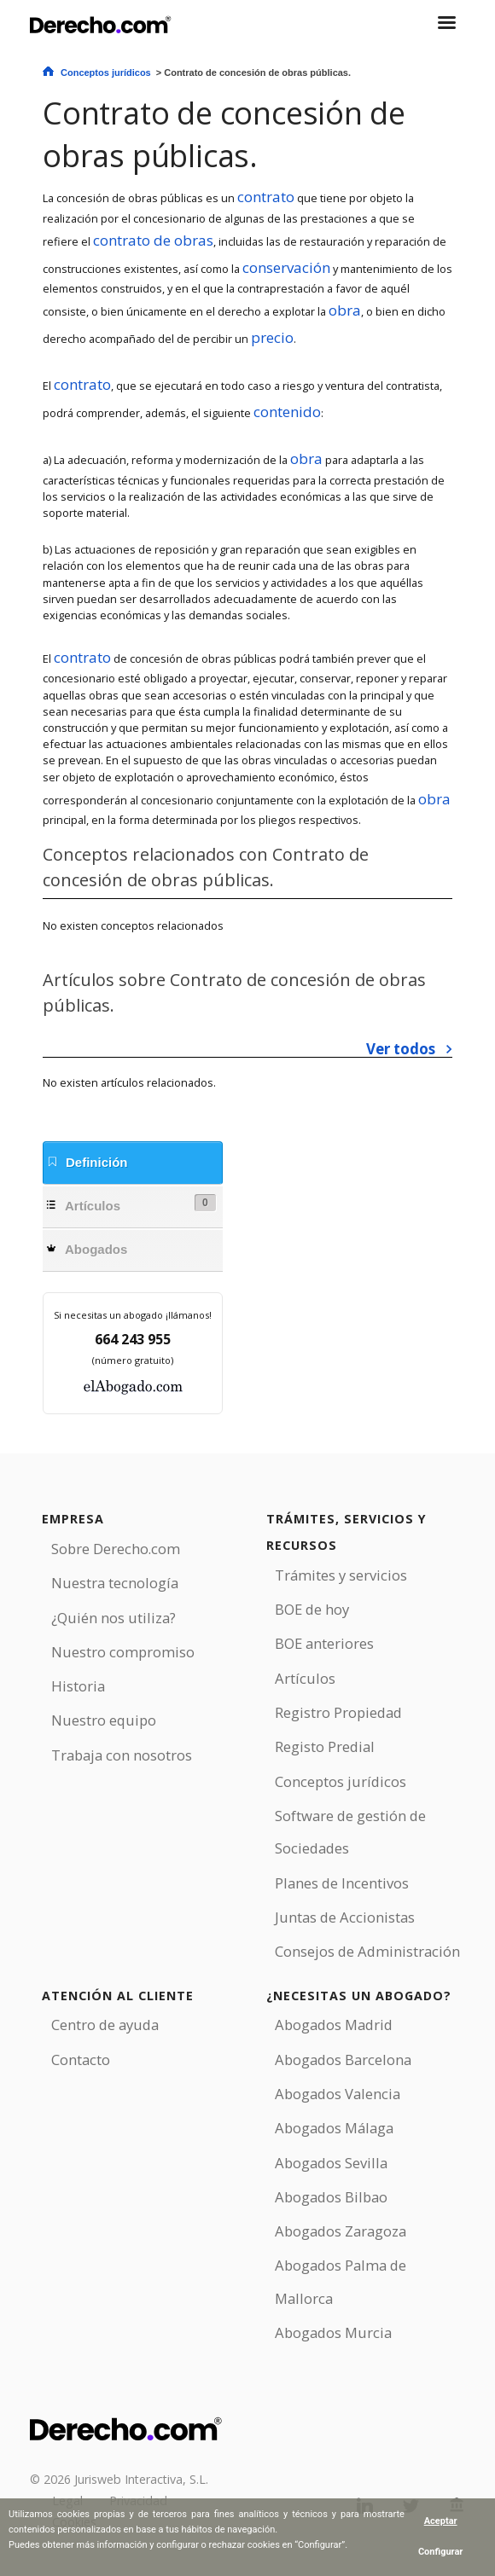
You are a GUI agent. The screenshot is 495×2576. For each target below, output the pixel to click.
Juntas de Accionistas (345, 1917)
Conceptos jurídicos (106, 72)
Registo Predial (325, 1746)
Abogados (86, 1249)
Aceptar (440, 2521)
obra (345, 310)
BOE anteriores (324, 1643)
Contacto (80, 2059)
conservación (286, 267)
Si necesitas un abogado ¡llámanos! (133, 1314)
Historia (78, 1686)
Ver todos (400, 1049)
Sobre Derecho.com (115, 1548)
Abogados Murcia (333, 2332)
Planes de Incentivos (342, 1883)
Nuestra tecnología (114, 1583)
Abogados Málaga (334, 2128)
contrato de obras (153, 240)
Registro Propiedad (338, 1712)
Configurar (440, 2551)
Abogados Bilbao (331, 2197)
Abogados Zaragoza (340, 2231)
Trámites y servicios (341, 1575)
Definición (87, 1162)
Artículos (131, 1203)
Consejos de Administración (367, 1951)
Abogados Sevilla (331, 2163)
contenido (287, 411)
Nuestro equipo (103, 1720)
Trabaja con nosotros (121, 1755)
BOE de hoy (312, 1609)
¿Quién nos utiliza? (113, 1617)
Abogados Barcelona (343, 2059)
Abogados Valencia (337, 2093)
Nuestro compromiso (123, 1652)
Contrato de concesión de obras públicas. (224, 134)
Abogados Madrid (334, 2024)
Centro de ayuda (105, 2024)
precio (272, 337)
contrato (265, 196)
